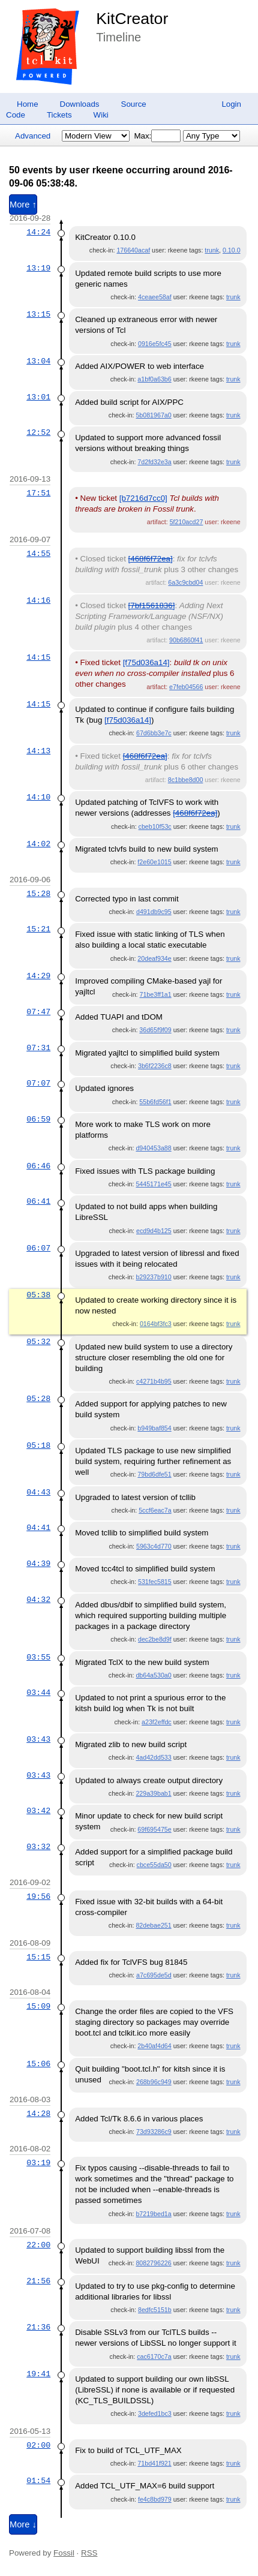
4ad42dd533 (153, 1757)
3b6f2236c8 (155, 1065)
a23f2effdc (157, 1722)
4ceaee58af (155, 296)
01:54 (38, 2480)
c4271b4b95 (154, 1381)
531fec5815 (155, 1581)
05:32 (38, 1341)
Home (27, 104)
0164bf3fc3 (156, 1323)
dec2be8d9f (155, 1639)
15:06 (38, 2063)
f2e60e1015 (154, 861)
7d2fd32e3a (154, 461)
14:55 (38, 553)
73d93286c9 (154, 2131)
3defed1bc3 (155, 2413)
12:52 (38, 432)
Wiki (101, 114)
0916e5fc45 (155, 343)
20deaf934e (154, 958)
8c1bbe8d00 (185, 779)
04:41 (38, 1527)
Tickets (59, 114)
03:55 (38, 1657)
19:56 (38, 1896)
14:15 (38, 657)
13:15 (38, 314)
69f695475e (154, 1829)
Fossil (63, 2552)
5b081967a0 (153, 415)
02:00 (38, 2445)
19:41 (38, 2373)
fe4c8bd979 (155, 2499)
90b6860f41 (186, 640)
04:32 (38, 1599)
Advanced (32, 135)
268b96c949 (154, 2081)
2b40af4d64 (154, 2045)
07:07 (38, 1083)
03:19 (38, 2162)
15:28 (38, 893)
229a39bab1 (153, 1793)
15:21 (38, 929)
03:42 (38, 1810)
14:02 (38, 843)
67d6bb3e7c (154, 733)
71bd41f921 (154, 2463)
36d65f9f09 (155, 1029)
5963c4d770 (154, 1546)
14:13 (38, 751)
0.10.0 (232, 250)
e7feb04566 (186, 686)
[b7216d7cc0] (143, 498)
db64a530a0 (153, 1675)
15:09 (38, 2006)
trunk (212, 250)
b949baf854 (154, 1428)
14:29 (38, 975)
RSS (89, 2552)
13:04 (38, 361)
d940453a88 (153, 1148)
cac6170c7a (154, 2356)
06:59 (38, 1119)
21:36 (38, 2327)
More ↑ (23, 204)
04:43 (38, 1492)
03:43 (38, 1739)
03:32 (38, 1846)
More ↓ (23, 2524)
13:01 (38, 397)
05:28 (38, 1398)
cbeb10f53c (155, 826)
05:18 (38, 1445)
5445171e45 (153, 1184)
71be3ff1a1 (156, 994)
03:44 (38, 1692)
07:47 (38, 1011)
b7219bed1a (153, 2213)
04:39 (38, 1563)
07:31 (38, 1047)
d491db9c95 (154, 911)
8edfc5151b (155, 2309)
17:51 (38, 493)
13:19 (38, 268)
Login (231, 104)
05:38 (38, 1294)
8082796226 (153, 2263)
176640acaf (133, 250)
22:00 (38, 2245)
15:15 (38, 1957)
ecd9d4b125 (154, 1230)
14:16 (38, 600)
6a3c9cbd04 (185, 582)
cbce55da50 (154, 1864)
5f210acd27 (186, 521)
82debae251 (153, 1925)
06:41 (38, 1201)
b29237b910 (153, 1277)
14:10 (38, 797)
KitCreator (132, 19)
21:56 (38, 2281)
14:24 (38, 232)
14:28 (38, 2113)
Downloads (80, 104)
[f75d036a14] (146, 662)
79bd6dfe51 (154, 1474)
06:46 (38, 1166)
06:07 (38, 1248)
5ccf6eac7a (155, 1510)
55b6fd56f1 (155, 1101)
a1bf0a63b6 (154, 379)
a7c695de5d (154, 1975)
